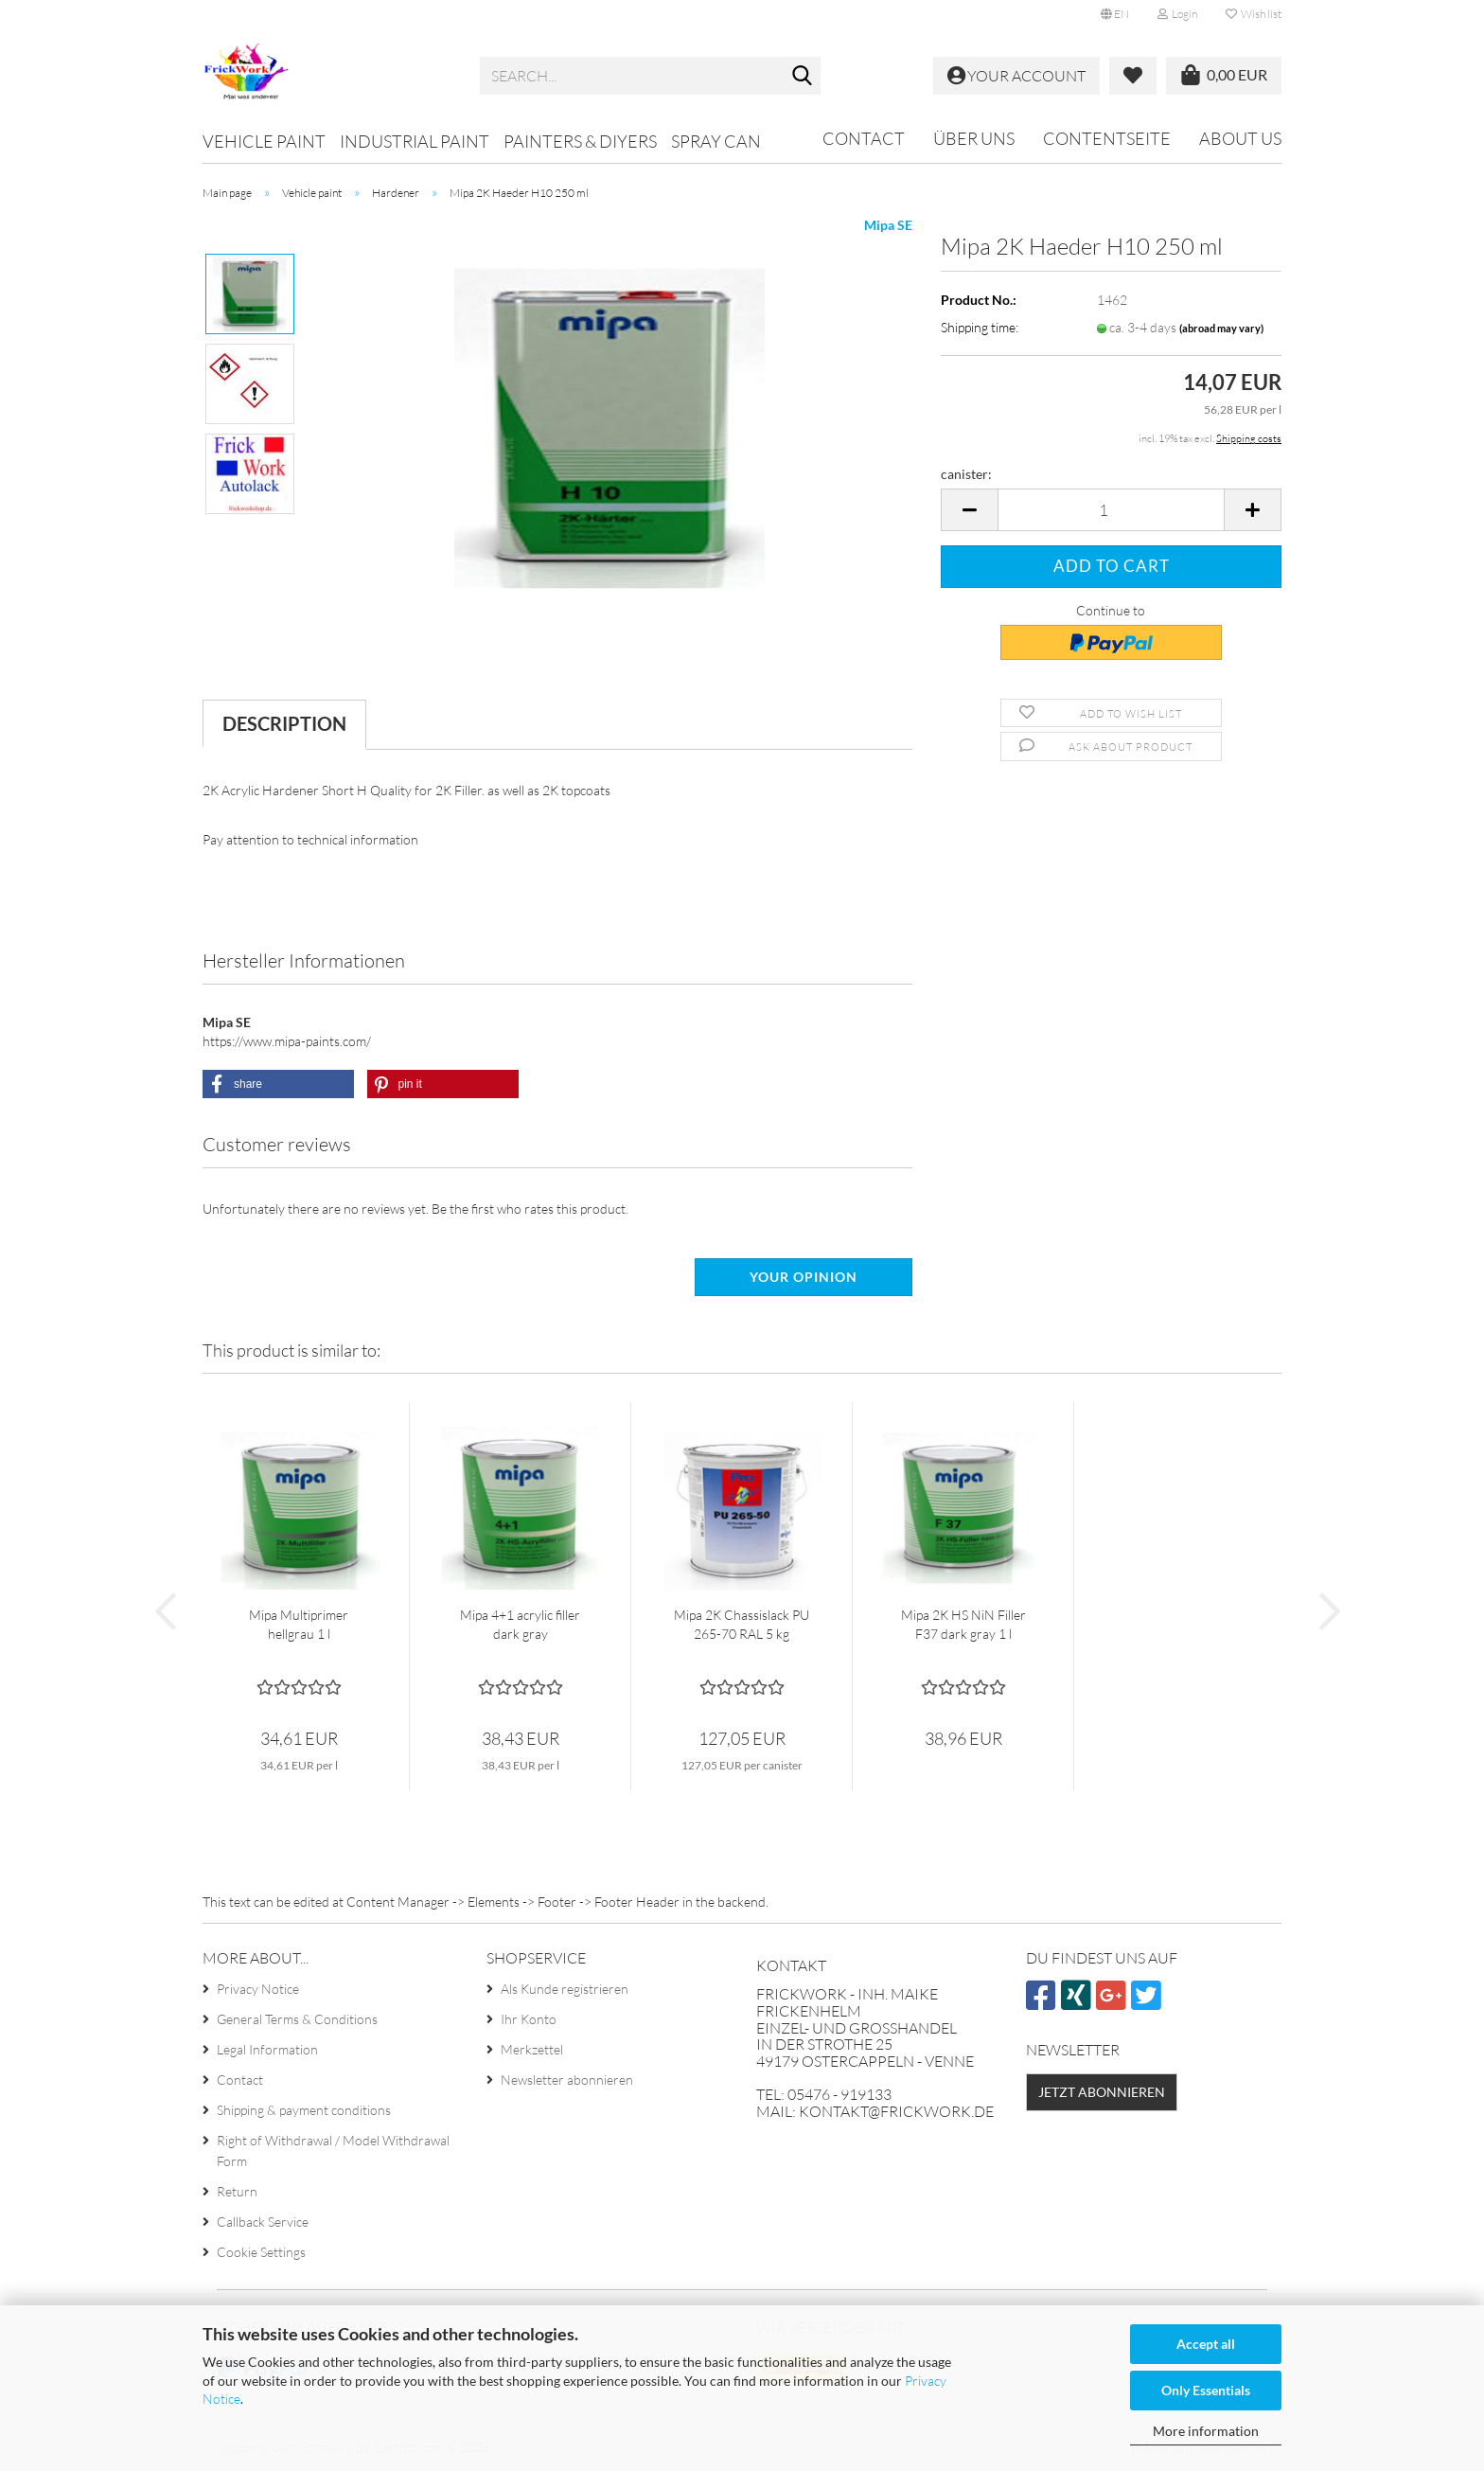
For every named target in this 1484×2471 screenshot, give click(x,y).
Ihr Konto (528, 2019)
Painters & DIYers (580, 141)
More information (1206, 2431)
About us (1240, 138)
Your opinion (803, 1277)
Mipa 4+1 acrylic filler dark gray (520, 1624)
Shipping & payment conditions (304, 2110)
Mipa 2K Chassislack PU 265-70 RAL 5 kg (741, 1624)
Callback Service (263, 2221)
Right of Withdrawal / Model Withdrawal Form (333, 2150)
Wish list (1253, 14)
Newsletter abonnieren (567, 2079)
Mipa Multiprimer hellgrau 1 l (298, 1624)
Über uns (974, 138)
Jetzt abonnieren (1101, 2092)
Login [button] (1177, 14)
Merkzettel (532, 2049)
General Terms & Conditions (297, 2019)
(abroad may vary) (1221, 328)
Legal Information (267, 2049)
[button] (1114, 14)
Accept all (1205, 2344)
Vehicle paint (264, 141)
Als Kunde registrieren (564, 1989)
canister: (966, 474)
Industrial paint (414, 141)
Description (284, 723)
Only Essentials (1205, 2390)
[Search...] (803, 77)
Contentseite (1107, 138)
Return (237, 2191)
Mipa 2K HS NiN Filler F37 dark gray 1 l (963, 1624)
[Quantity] (1111, 510)
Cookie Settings (261, 2252)
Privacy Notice (258, 1989)
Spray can (716, 141)
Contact (863, 138)
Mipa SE (888, 225)
